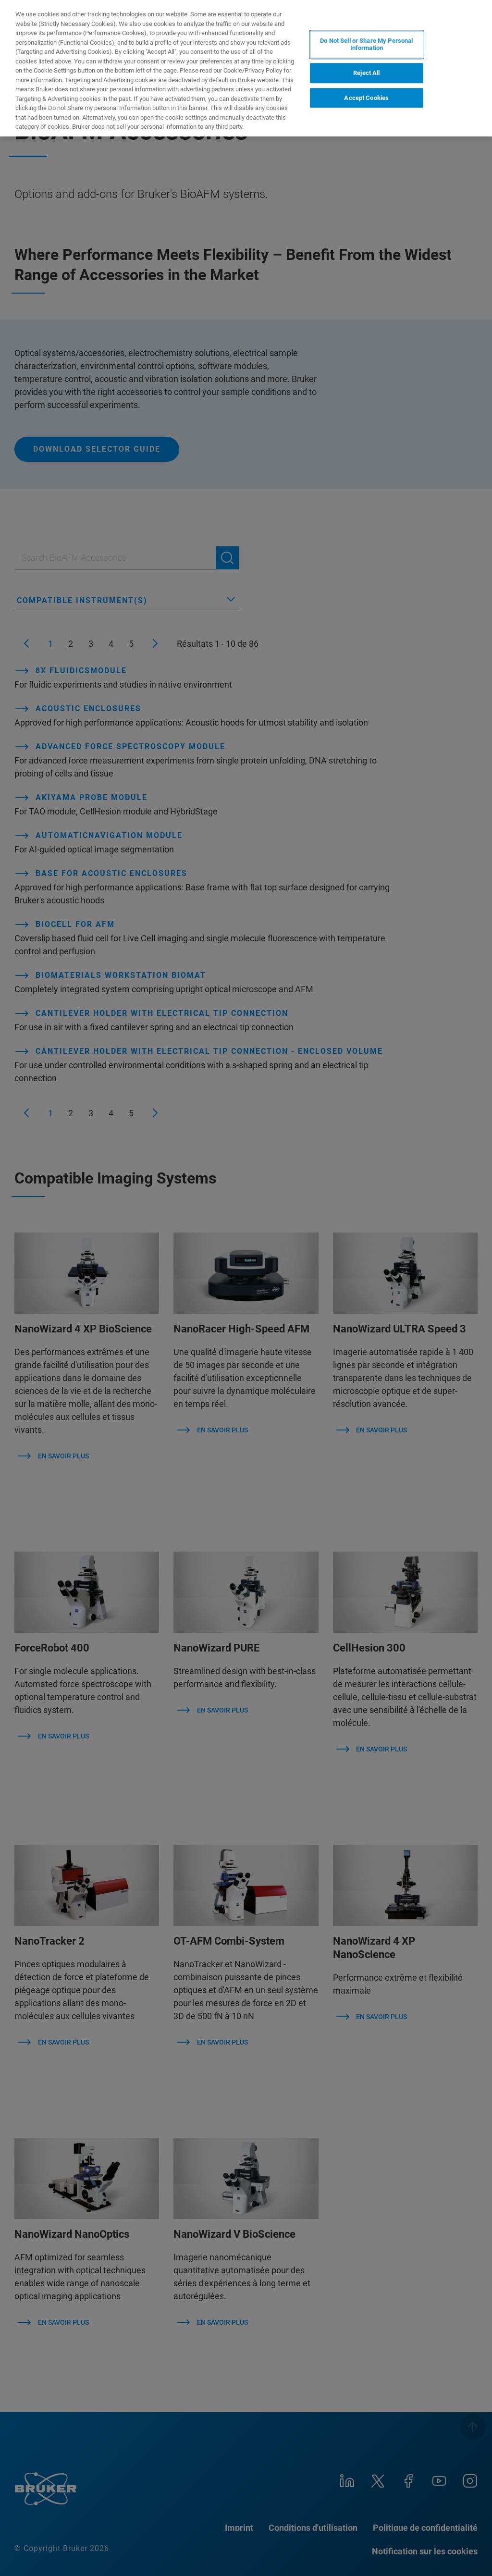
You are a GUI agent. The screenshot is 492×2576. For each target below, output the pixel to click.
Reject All (366, 72)
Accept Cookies (366, 97)
